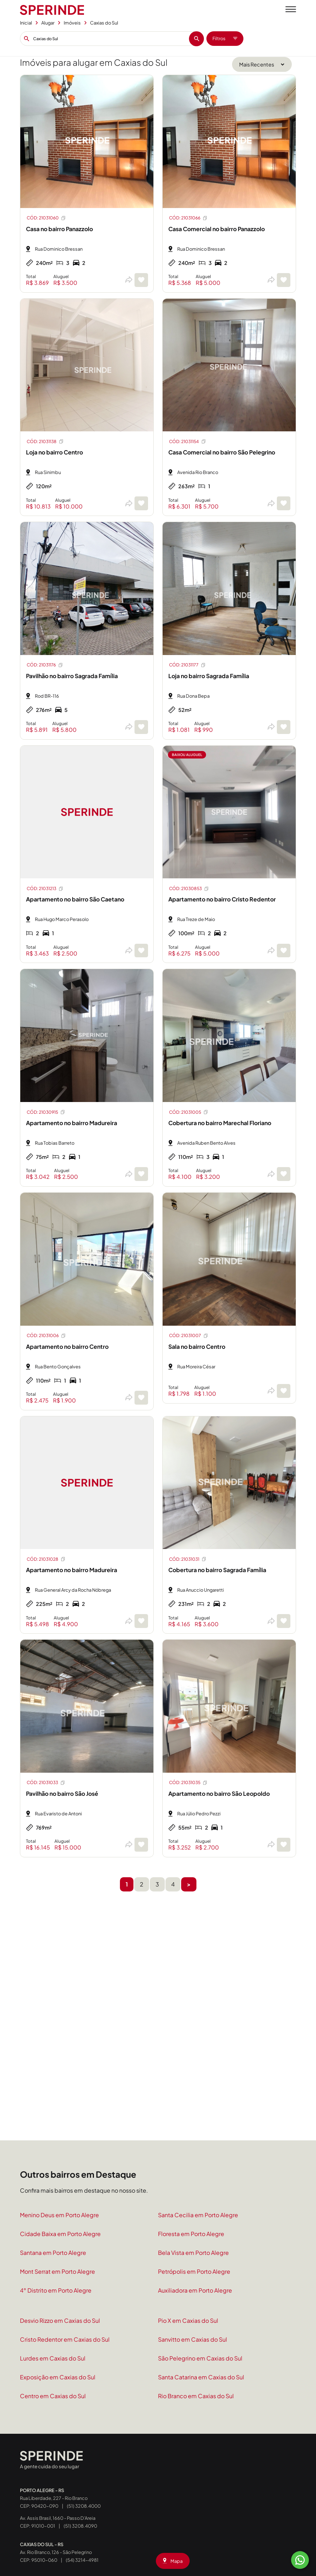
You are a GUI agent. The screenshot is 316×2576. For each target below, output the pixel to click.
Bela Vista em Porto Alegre (193, 2252)
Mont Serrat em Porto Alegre (57, 2271)
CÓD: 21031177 (187, 665)
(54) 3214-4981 (82, 2559)
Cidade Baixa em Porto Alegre (60, 2233)
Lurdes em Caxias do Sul (52, 2358)
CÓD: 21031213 (45, 889)
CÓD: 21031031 (188, 1559)
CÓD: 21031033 (46, 1782)
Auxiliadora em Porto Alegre (195, 2290)
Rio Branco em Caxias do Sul (196, 2396)
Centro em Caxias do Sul (53, 2396)
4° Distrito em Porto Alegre (55, 2290)
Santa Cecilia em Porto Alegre (198, 2215)
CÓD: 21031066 (188, 218)
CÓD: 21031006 (46, 1335)
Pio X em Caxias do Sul (188, 2320)
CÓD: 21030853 (189, 889)
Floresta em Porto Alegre (191, 2233)
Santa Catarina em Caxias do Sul (201, 2377)
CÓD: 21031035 (188, 1782)
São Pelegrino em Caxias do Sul (200, 2358)
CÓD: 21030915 (46, 1112)
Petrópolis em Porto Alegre (194, 2271)
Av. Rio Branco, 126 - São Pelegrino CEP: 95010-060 (56, 2551)
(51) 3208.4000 (84, 2505)
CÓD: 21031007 (189, 1335)
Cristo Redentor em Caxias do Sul (65, 2339)
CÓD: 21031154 (187, 441)
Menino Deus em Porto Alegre (59, 2215)
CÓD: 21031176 (45, 665)
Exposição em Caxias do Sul (57, 2377)
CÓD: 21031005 (189, 1112)
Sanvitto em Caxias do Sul (192, 2339)
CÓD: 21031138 (45, 441)
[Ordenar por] (262, 64)
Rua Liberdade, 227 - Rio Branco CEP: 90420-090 (54, 2498)
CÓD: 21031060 (46, 218)
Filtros (224, 38)
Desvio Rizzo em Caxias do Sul (60, 2320)
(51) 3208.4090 (80, 2525)
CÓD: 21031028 (46, 1559)
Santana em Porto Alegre (53, 2252)
